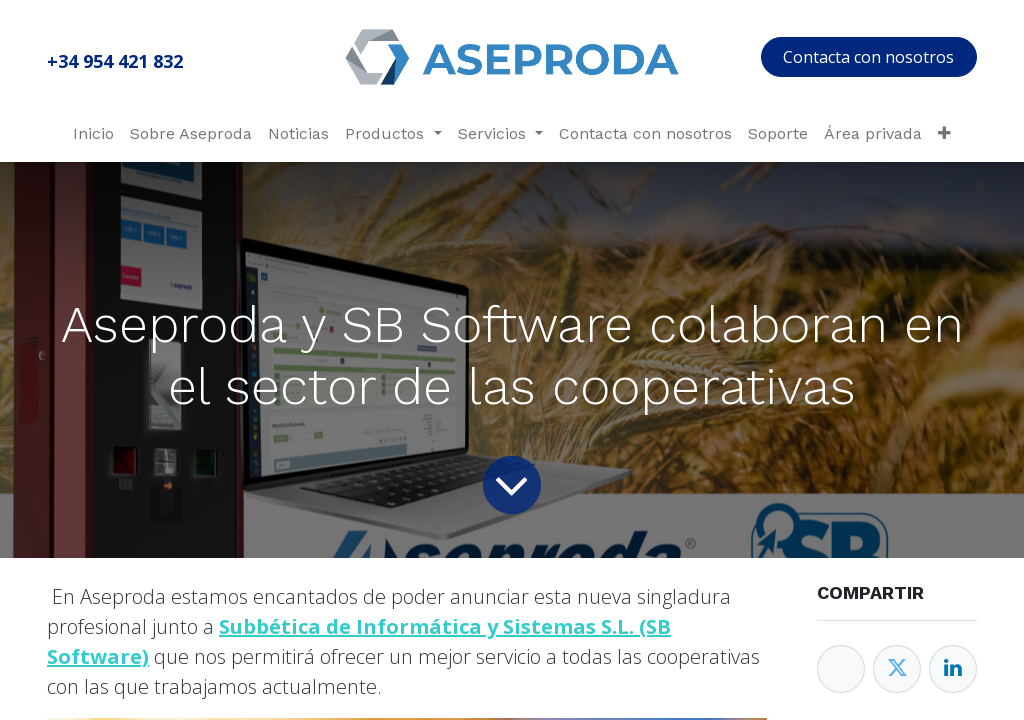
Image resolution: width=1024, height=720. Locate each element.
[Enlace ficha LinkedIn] (953, 669)
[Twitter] (897, 669)
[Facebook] (841, 669)
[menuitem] (93, 134)
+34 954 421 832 (115, 61)
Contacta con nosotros (868, 57)
